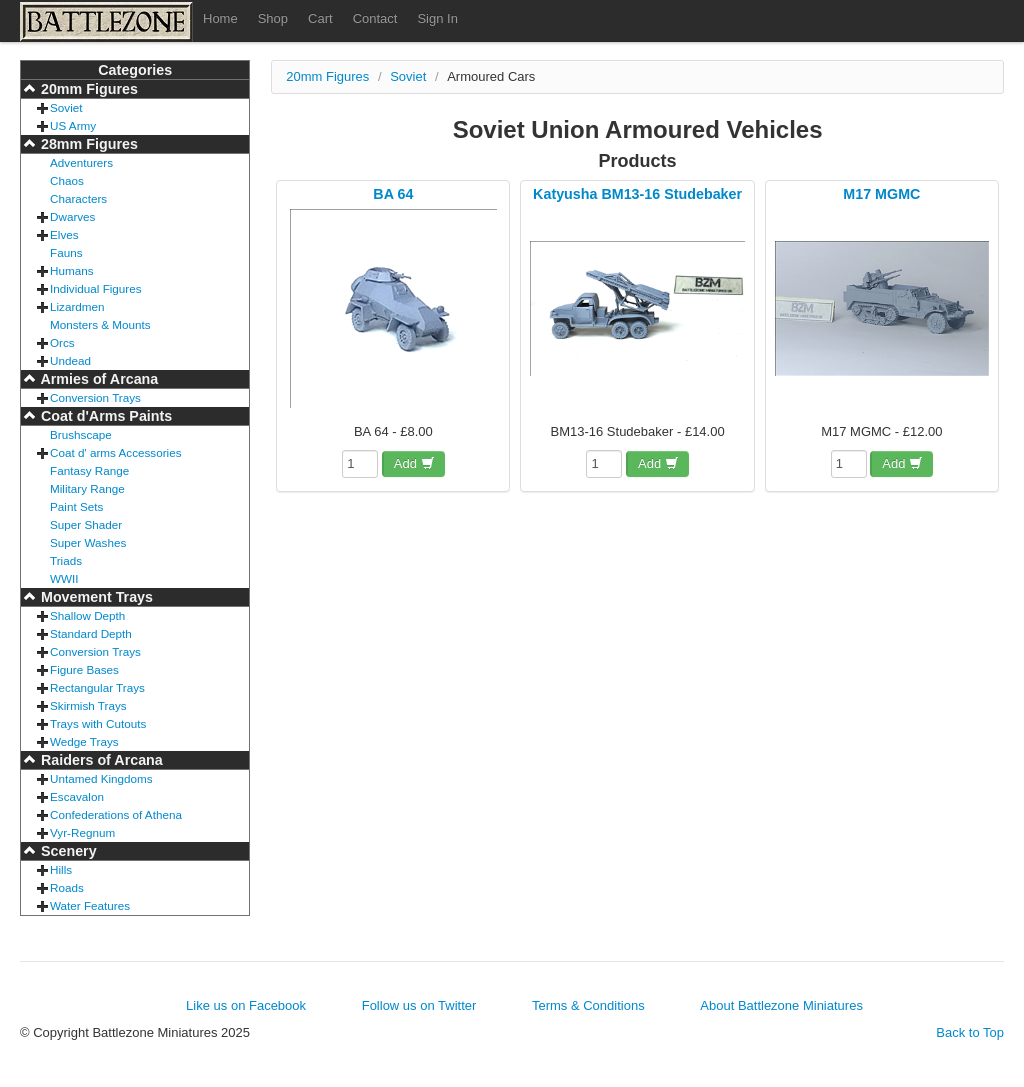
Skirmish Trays (88, 705)
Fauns (66, 252)
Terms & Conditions (588, 1005)
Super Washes (88, 542)
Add (414, 463)
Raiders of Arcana (100, 760)
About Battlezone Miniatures (781, 1005)
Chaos (67, 180)
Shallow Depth (87, 615)
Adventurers (81, 162)
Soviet (66, 107)
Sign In (437, 18)
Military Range (87, 488)
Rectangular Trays (97, 687)
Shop (273, 18)
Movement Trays (95, 597)
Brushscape (81, 434)
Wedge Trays (84, 741)
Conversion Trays (95, 397)
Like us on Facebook (246, 1005)
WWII (64, 578)
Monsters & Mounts (100, 324)
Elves (64, 234)
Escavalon (77, 796)
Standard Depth (91, 633)
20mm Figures (87, 89)
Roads (67, 887)
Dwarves (72, 216)
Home (220, 18)
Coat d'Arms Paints (104, 416)
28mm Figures (87, 144)
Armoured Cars (491, 76)
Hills (61, 869)
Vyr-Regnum (82, 832)
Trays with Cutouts (98, 723)
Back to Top (970, 1032)
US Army (73, 125)
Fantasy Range (89, 470)
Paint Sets (76, 506)
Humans (72, 270)
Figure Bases (84, 669)
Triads (66, 560)
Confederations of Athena (116, 814)
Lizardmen (77, 306)
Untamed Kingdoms (101, 778)
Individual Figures (96, 288)
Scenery (67, 851)
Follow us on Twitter (419, 1005)
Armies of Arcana (97, 379)
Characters (78, 198)
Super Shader (86, 524)
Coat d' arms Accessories (116, 452)
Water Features (90, 905)
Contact (375, 18)
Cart (320, 18)
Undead (70, 360)
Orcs (62, 342)
